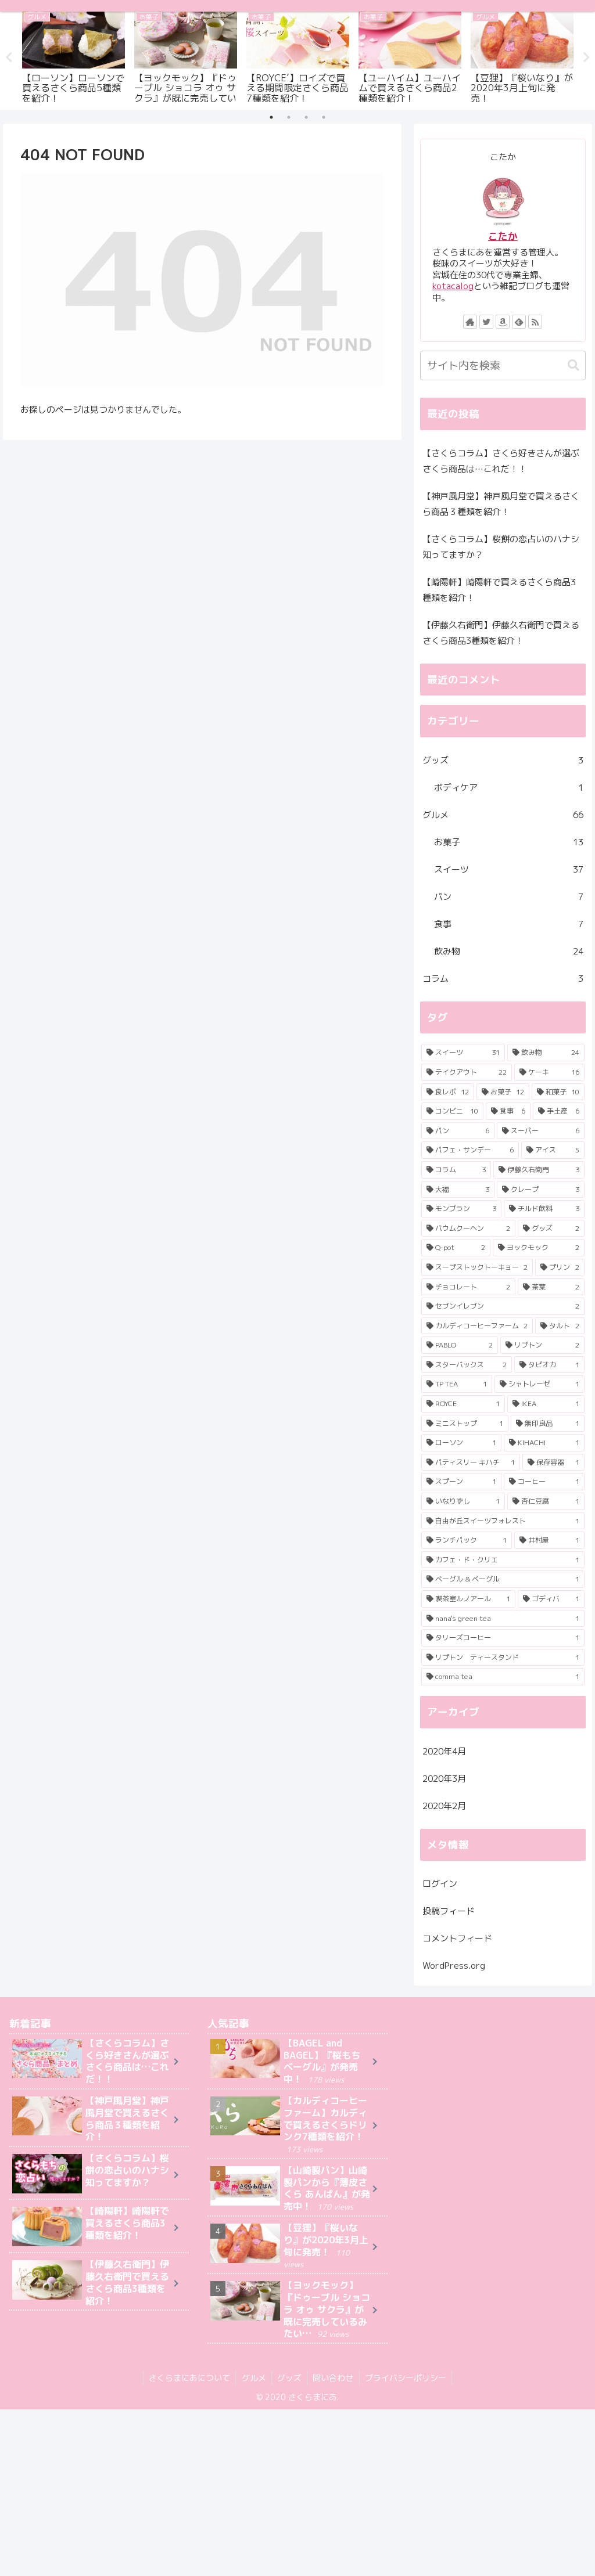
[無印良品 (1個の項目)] (548, 1423)
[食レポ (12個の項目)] (447, 1092)
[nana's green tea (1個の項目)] (503, 1618)
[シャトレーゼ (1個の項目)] (539, 1384)
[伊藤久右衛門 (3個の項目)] (539, 1170)
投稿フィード (448, 1911)
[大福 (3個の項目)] (458, 1189)
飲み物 (508, 951)
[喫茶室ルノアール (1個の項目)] (468, 1599)
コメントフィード (457, 1938)
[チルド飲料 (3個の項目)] (544, 1208)
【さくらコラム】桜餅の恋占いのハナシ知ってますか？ (500, 547)
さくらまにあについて (187, 2377)
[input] (503, 365)
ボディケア (508, 787)
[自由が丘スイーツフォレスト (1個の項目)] (503, 1521)
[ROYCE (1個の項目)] (463, 1404)
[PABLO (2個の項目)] (460, 1345)
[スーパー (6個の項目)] (541, 1131)
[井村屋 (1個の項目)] (549, 1540)
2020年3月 (444, 1778)
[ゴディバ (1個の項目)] (551, 1599)
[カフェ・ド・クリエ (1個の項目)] (503, 1560)
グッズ (502, 760)
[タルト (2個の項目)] (560, 1326)
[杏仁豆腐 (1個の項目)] (546, 1501)
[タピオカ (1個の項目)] (549, 1365)
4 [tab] (323, 117)
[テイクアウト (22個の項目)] (466, 1072)
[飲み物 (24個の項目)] (546, 1052)
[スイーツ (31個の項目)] (463, 1052)
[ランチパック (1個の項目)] (466, 1540)
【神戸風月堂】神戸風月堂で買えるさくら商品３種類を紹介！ (500, 504)
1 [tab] (271, 117)
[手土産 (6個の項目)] (559, 1111)
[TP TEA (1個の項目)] (456, 1384)
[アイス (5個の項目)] (553, 1150)
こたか (503, 236)
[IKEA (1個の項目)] (546, 1404)
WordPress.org (453, 1965)
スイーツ (508, 869)
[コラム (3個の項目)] (456, 1170)
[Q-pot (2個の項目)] (455, 1247)
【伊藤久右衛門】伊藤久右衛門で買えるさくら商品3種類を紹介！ (500, 633)
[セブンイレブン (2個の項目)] (503, 1306)
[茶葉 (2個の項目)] (551, 1286)
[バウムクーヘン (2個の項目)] (468, 1228)
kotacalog (453, 286)
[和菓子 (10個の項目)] (558, 1092)
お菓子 (508, 842)
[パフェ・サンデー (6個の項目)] (470, 1150)
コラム (502, 978)
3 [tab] (306, 117)
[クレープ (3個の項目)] (541, 1189)
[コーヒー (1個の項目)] (544, 1481)
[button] (573, 365)
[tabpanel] (73, 56)
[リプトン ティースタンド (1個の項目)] (503, 1657)
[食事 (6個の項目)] (508, 1111)
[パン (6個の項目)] (458, 1131)
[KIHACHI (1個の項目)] (544, 1442)
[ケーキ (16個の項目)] (549, 1072)
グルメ (502, 815)
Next (586, 57)
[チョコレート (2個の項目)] (468, 1286)
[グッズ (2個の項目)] (551, 1228)
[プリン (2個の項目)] (560, 1267)
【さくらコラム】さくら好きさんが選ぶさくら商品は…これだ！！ (500, 461)
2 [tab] (289, 117)
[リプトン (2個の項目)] (542, 1345)
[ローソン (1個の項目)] (461, 1442)
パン (508, 897)
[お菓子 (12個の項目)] (502, 1092)
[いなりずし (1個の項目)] (463, 1501)
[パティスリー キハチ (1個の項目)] (470, 1462)
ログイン (439, 1884)
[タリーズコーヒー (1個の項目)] (503, 1638)
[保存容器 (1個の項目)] (553, 1462)
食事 (508, 924)
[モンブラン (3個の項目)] (461, 1208)
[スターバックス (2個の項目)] (466, 1365)
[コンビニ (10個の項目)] (452, 1111)
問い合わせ (334, 2377)
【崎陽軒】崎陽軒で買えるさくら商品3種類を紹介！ (499, 590)
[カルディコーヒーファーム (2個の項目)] (477, 1326)
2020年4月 (444, 1751)
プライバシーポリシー (407, 2377)
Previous (9, 57)
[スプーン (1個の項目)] (461, 1481)
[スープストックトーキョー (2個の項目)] (477, 1267)
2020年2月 (444, 1805)
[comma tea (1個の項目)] (503, 1676)
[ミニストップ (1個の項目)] (465, 1423)
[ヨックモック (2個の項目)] (539, 1247)
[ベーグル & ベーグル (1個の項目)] (503, 1579)
